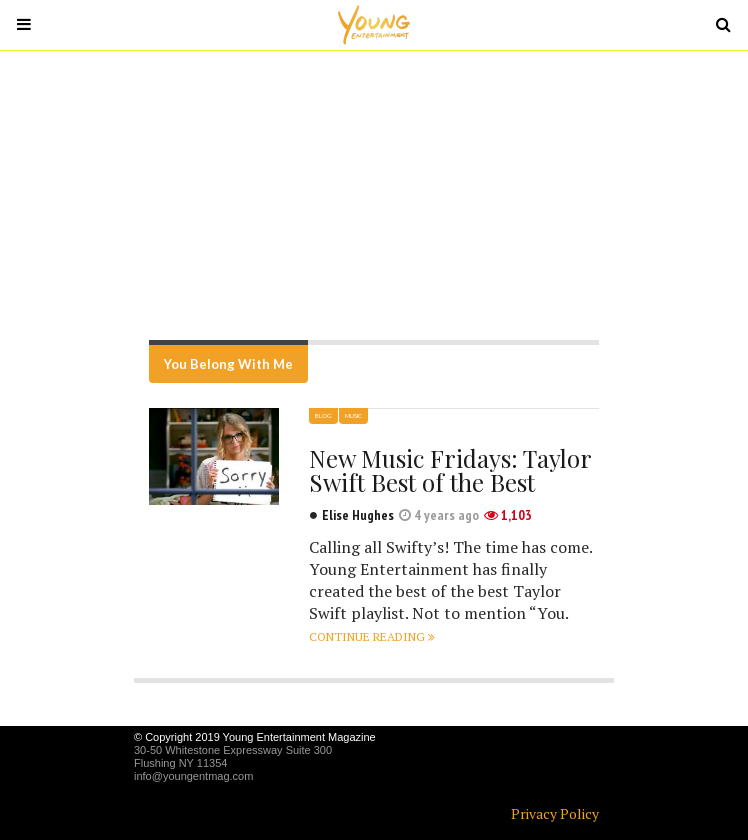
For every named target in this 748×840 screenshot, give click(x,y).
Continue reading (372, 636)
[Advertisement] (374, 195)
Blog (323, 415)
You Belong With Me (228, 364)
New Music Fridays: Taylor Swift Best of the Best (450, 470)
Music (353, 415)
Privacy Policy (555, 813)
